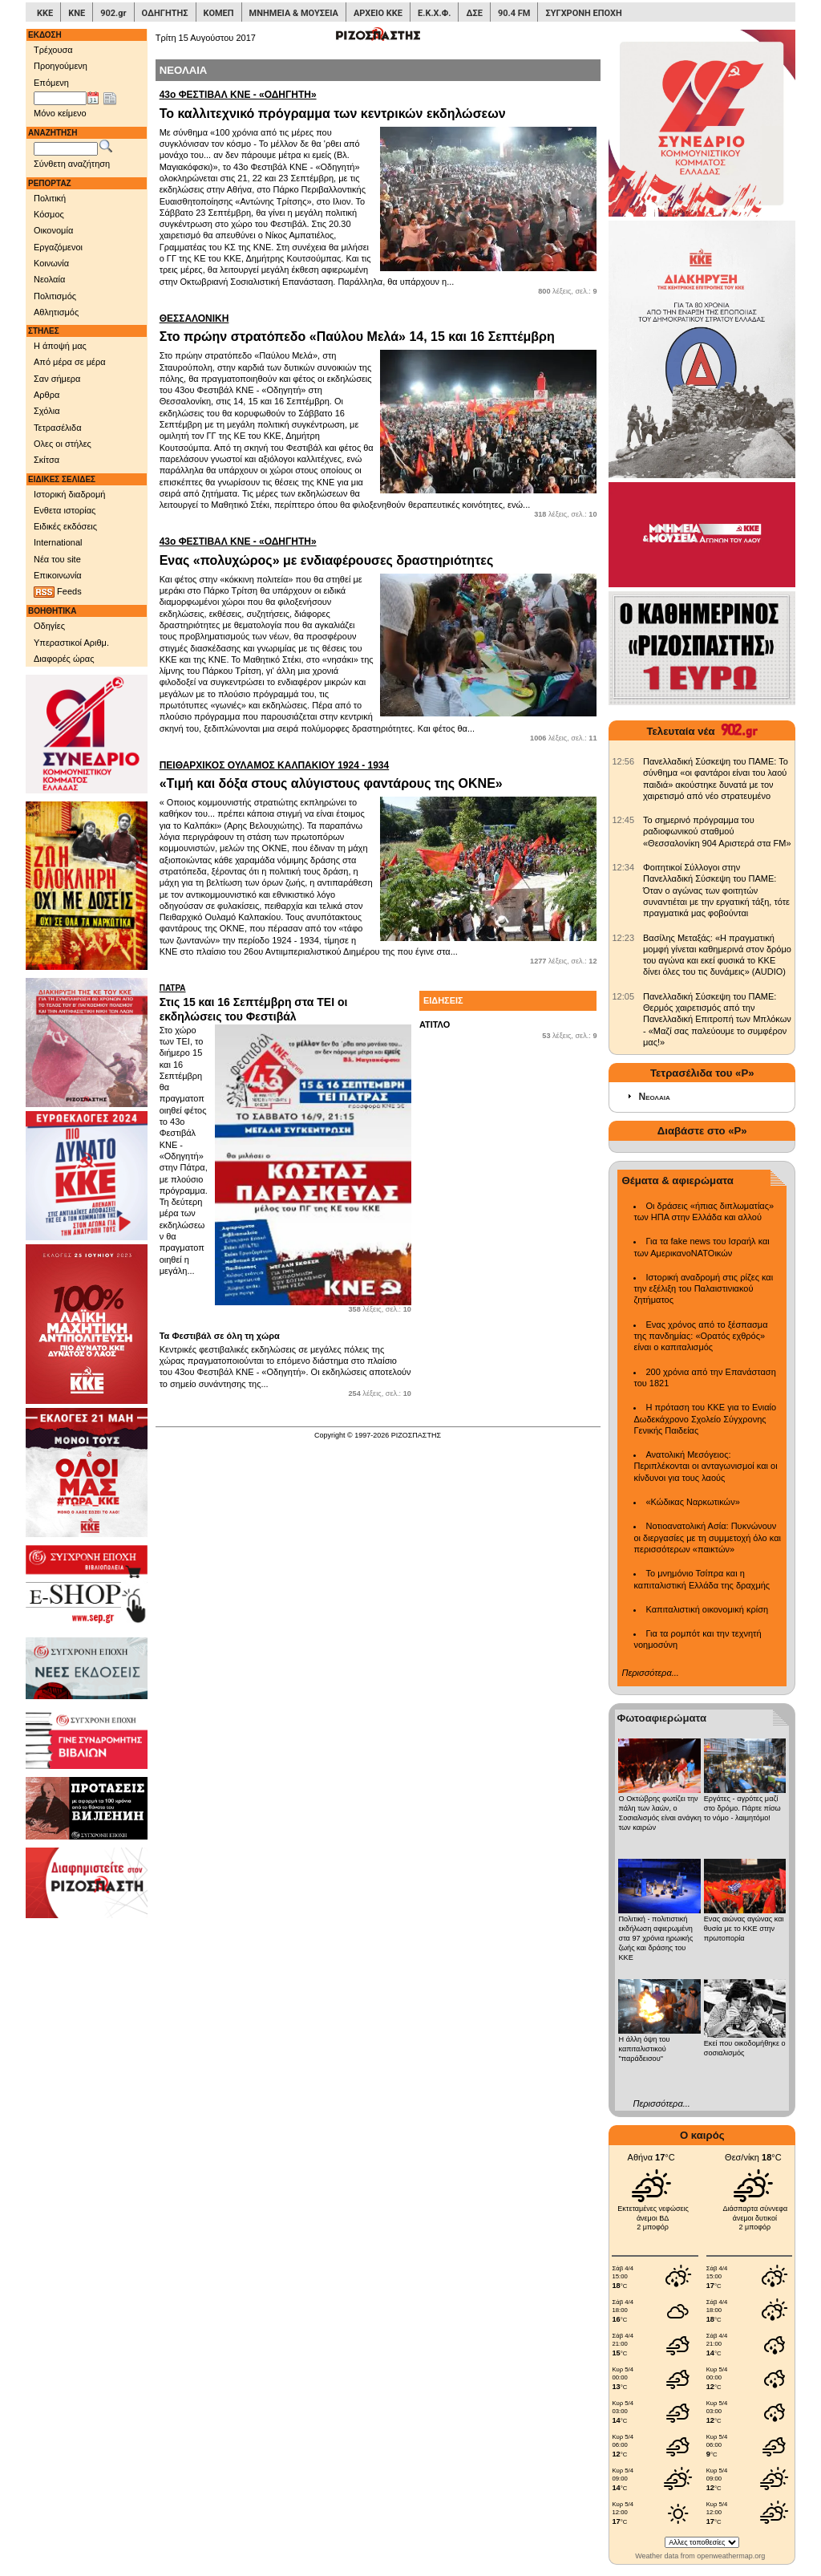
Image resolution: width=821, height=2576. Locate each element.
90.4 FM (514, 13)
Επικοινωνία (58, 575)
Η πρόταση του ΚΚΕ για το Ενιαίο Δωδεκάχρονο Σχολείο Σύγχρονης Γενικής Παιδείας (704, 1418)
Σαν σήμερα (57, 378)
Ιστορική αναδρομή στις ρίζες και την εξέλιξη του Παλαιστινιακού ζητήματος (703, 1288)
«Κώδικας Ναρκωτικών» (692, 1502)
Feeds (58, 592)
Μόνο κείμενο (60, 113)
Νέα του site (57, 559)
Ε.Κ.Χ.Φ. (434, 13)
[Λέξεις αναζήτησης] (66, 149)
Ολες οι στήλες (62, 443)
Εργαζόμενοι (58, 247)
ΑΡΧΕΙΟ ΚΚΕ (378, 13)
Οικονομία (53, 230)
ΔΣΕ (474, 13)
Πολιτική (50, 198)
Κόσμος (49, 214)
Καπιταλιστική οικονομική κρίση (706, 1609)
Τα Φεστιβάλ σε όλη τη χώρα (220, 1336)
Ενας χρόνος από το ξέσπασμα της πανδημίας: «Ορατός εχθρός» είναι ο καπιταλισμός (700, 1336)
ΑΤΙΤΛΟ (434, 1024)
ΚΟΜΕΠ (219, 13)
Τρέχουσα (53, 50)
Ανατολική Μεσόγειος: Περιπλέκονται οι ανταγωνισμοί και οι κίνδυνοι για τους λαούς (705, 1466)
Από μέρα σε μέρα (70, 362)
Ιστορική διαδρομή (69, 494)
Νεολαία (49, 279)
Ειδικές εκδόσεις (65, 526)
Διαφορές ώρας (64, 658)
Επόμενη (51, 82)
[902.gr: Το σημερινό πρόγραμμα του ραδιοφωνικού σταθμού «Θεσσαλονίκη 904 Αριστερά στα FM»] (623, 820)
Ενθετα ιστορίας (64, 510)
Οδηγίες (49, 626)
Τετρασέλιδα (58, 427)
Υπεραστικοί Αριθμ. (71, 642)
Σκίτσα (46, 459)
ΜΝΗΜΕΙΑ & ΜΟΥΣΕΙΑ (293, 13)
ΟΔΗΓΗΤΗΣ (165, 13)
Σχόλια (47, 411)
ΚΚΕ (45, 13)
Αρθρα (46, 395)
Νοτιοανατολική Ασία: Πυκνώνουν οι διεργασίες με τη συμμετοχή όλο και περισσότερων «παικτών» (706, 1537)
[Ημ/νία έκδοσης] (60, 98)
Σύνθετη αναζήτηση (72, 163)
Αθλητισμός (56, 312)
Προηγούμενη (60, 66)
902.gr (113, 13)
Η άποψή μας (60, 346)
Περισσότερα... (649, 1672)
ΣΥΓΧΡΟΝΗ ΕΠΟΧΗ (583, 13)
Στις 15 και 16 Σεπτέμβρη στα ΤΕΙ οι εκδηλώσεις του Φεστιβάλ (285, 1003)
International (58, 542)
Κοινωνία (51, 263)
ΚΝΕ (76, 13)
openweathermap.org (731, 2556)
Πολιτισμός (55, 296)
